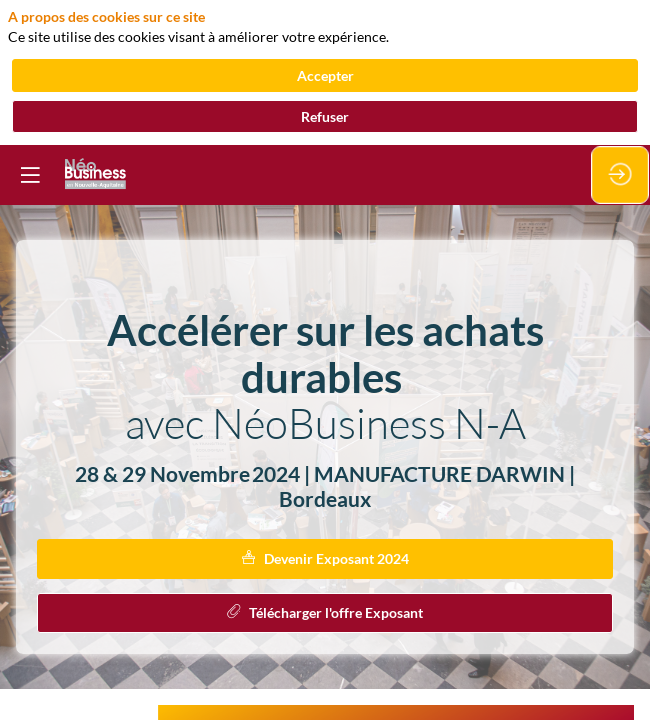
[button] (30, 175)
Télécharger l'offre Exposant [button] (325, 612)
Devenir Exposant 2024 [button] (325, 558)
